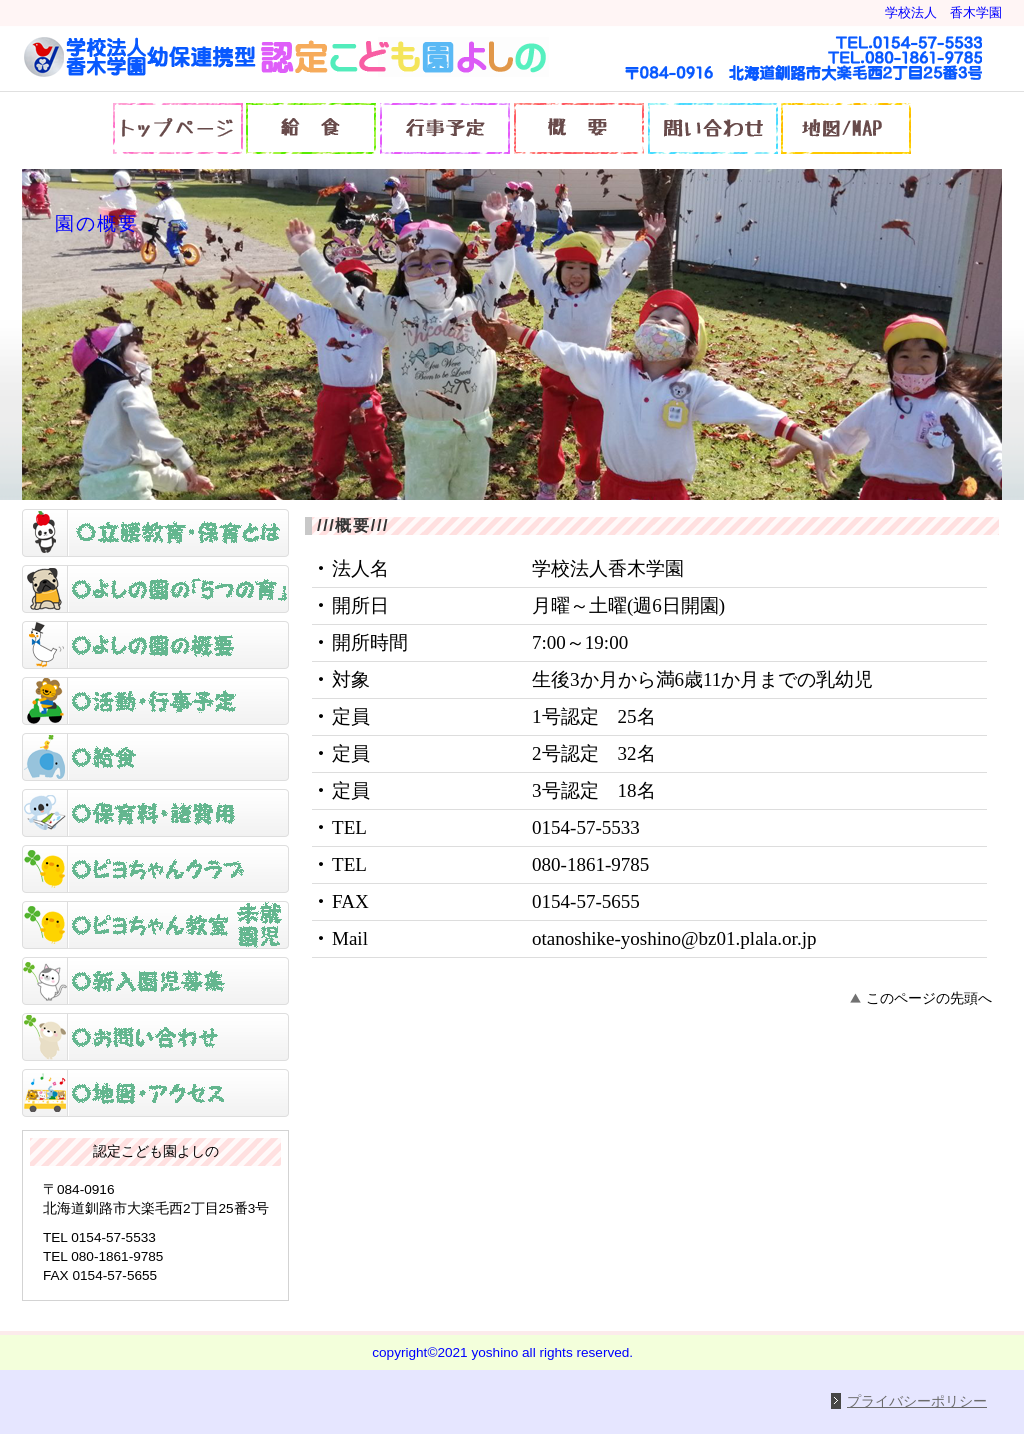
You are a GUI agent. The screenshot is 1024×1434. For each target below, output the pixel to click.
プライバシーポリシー (917, 1401)
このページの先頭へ (929, 998)
